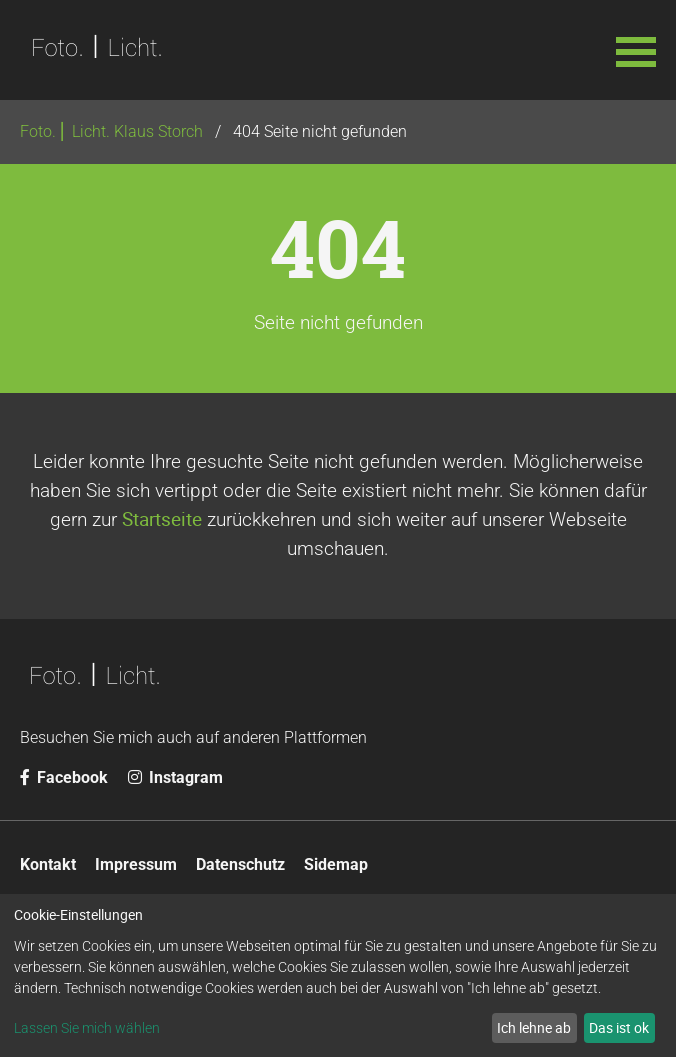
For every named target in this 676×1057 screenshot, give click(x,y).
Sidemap (336, 864)
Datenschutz (240, 864)
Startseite (162, 519)
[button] (636, 50)
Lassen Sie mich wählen (87, 1028)
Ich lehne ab (534, 1027)
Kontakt (48, 864)
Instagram (175, 777)
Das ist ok (619, 1027)
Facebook (64, 777)
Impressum (136, 864)
